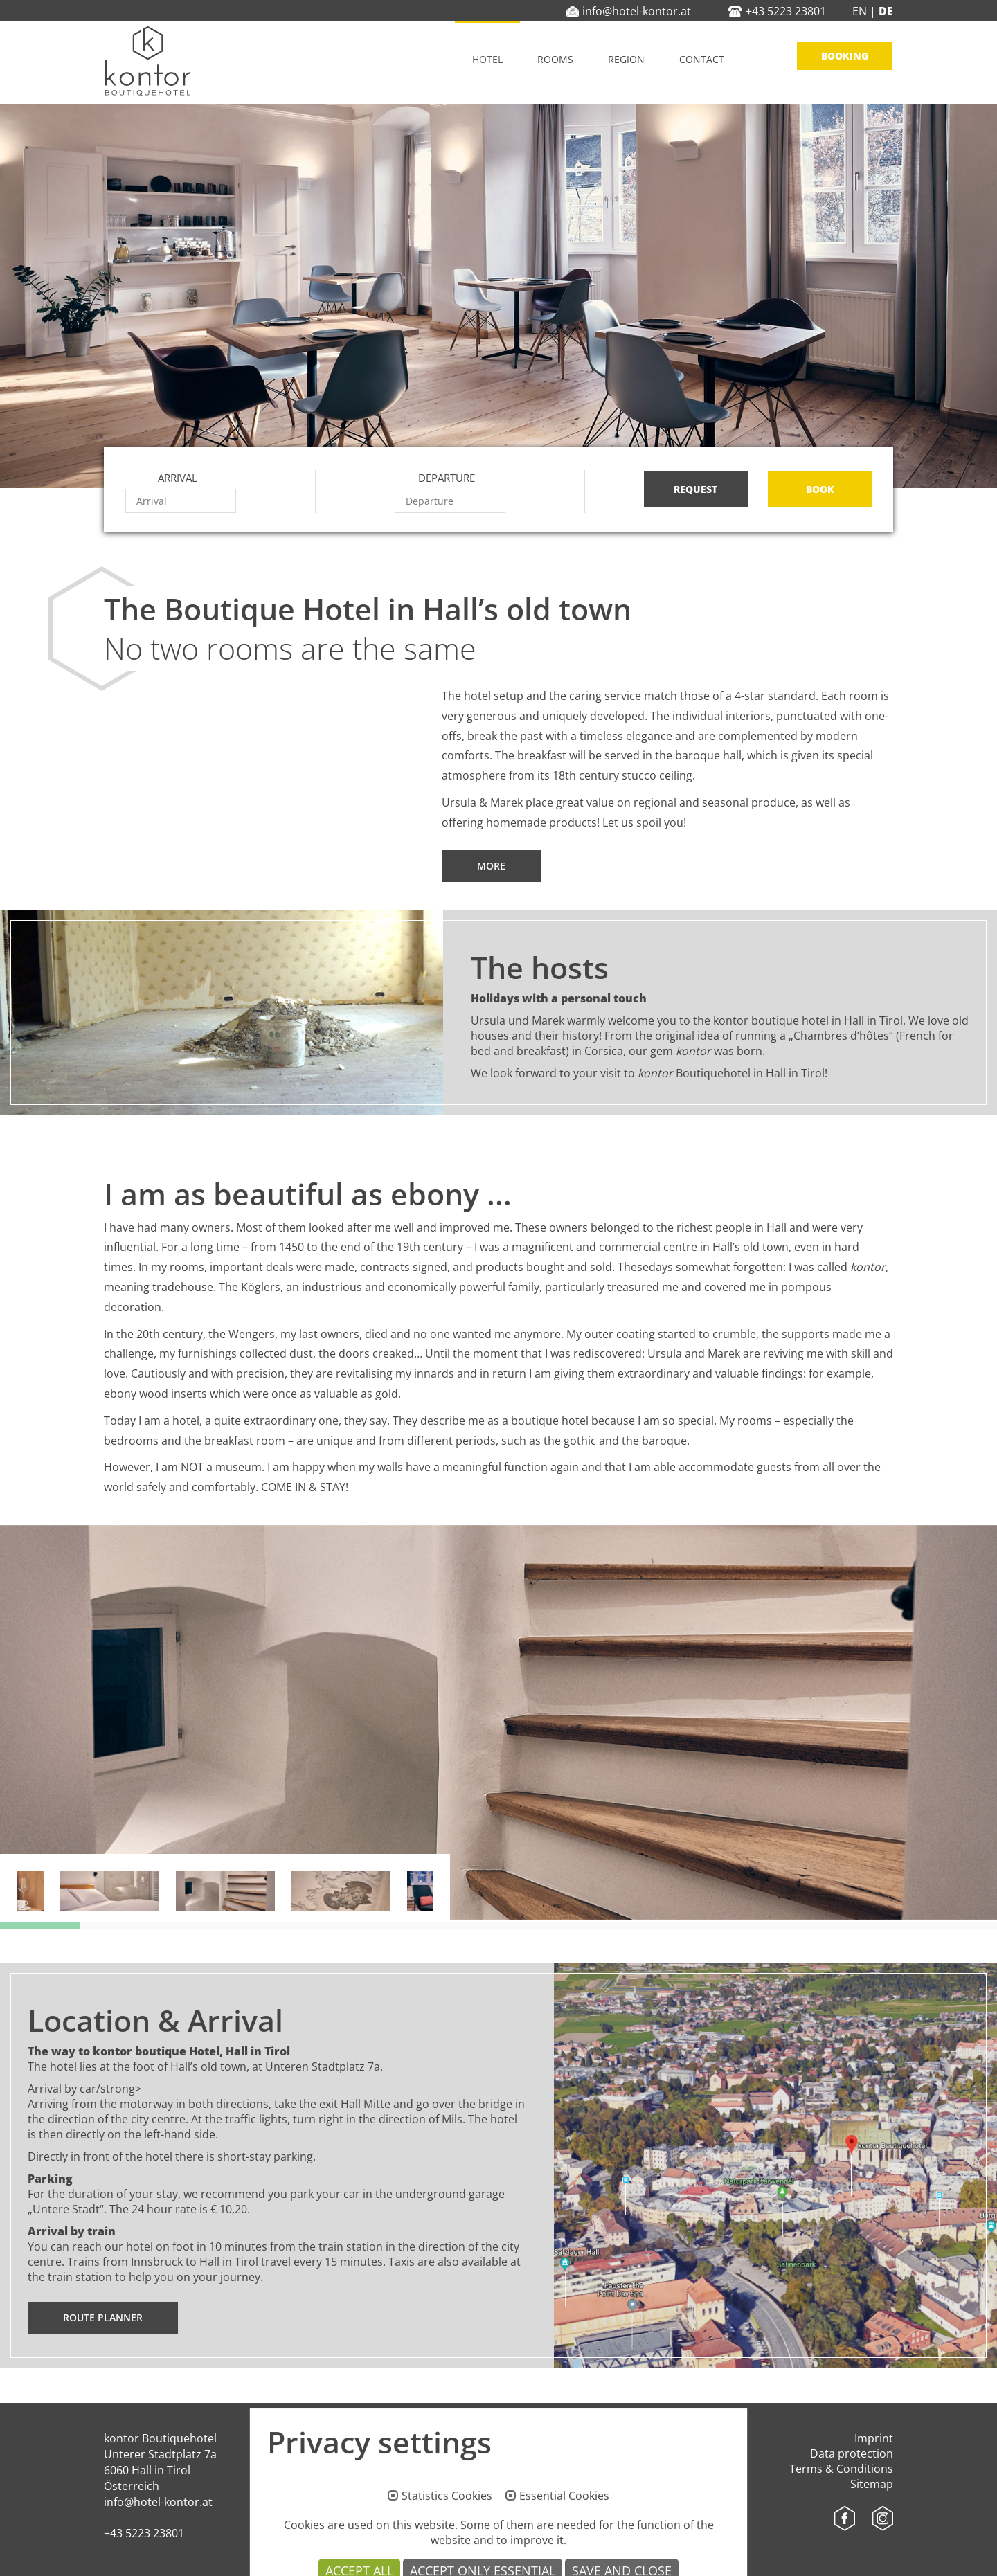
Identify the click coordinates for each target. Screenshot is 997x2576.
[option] (498, 1722)
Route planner (103, 2317)
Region (626, 59)
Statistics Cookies (447, 2553)
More (491, 865)
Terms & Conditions (841, 2468)
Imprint (873, 2438)
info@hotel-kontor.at (158, 2502)
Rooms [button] (555, 59)
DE (884, 11)
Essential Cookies (564, 2553)
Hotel (487, 59)
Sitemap (871, 2484)
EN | (864, 11)
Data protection (851, 2453)
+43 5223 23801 (144, 2533)
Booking (844, 55)
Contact (701, 59)
